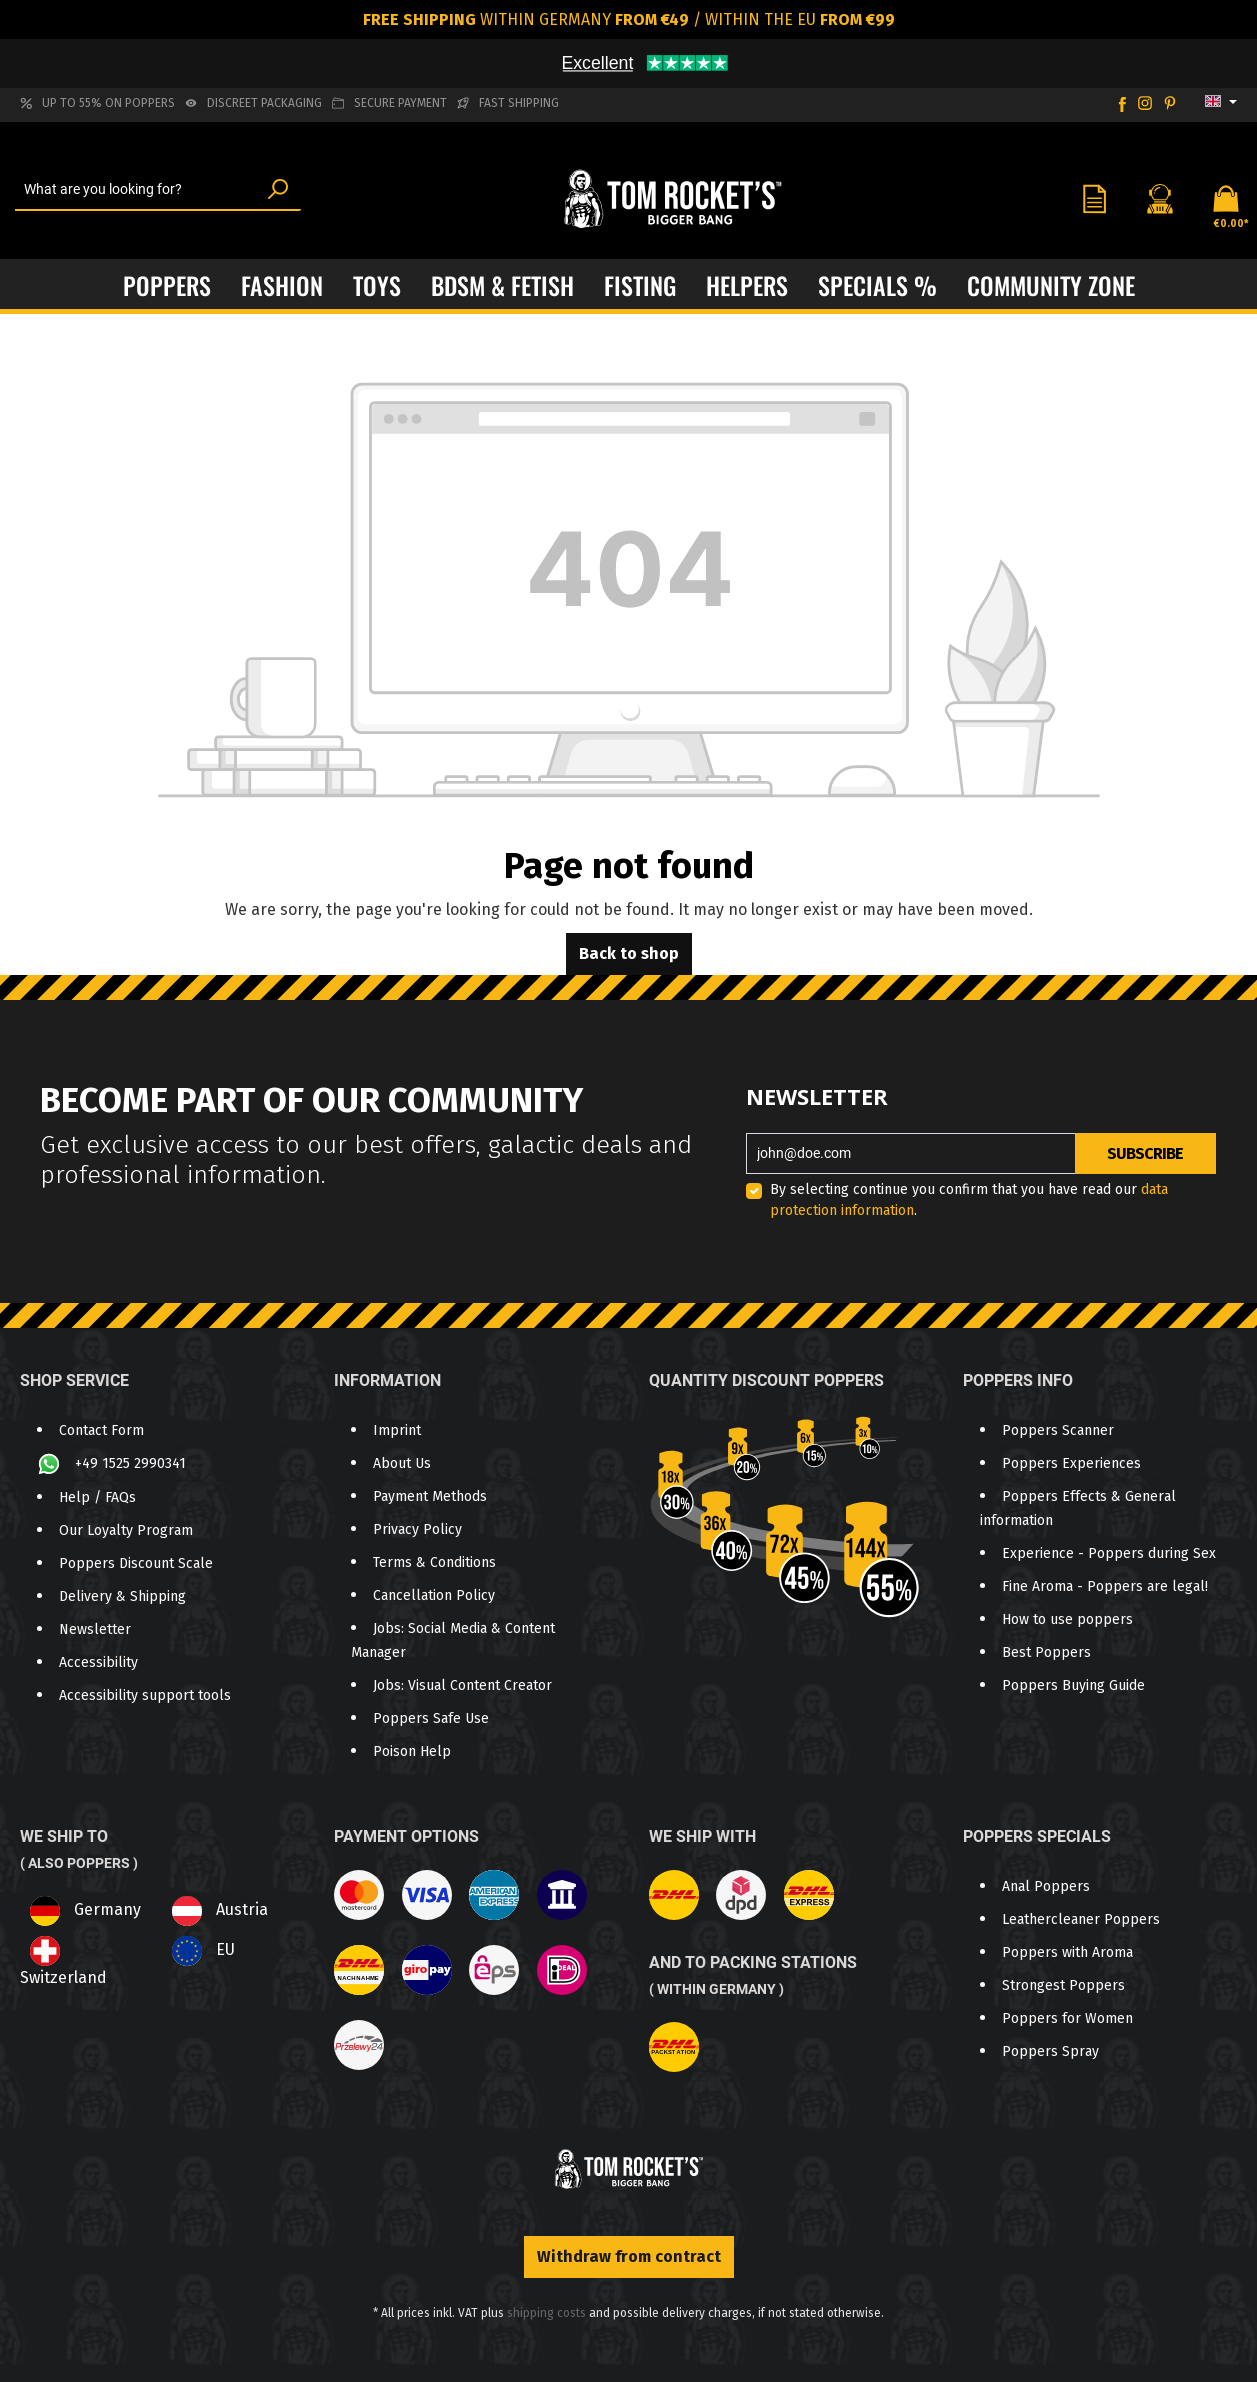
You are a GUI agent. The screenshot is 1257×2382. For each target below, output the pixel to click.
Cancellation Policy (434, 1595)
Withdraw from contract (629, 2256)
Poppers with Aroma (1067, 1952)
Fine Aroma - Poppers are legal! (1105, 1586)
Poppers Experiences (1071, 1463)
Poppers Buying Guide (1073, 1685)
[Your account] (1160, 198)
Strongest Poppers (1063, 1985)
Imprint (397, 1430)
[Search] (278, 190)
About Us (402, 1463)
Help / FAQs (97, 1497)
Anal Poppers (1046, 1886)
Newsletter (95, 1629)
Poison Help (412, 1751)
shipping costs (546, 2313)
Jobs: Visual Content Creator (462, 1685)
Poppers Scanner (1058, 1430)
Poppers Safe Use (431, 1718)
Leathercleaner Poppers (1081, 1919)
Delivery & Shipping (122, 1596)
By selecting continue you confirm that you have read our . (969, 1200)
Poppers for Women (1067, 2018)
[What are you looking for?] (135, 190)
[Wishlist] (1094, 198)
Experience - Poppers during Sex (1109, 1553)
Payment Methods (430, 1496)
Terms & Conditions (434, 1562)
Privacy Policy (417, 1529)
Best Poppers (1046, 1652)
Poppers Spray (1050, 2051)
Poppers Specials (1037, 1836)
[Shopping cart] (1220, 198)
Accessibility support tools (145, 1695)
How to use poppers (1067, 1619)
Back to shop (629, 953)
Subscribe (1145, 1153)
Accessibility (98, 1662)
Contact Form (101, 1430)
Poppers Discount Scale (136, 1563)
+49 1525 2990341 (128, 1463)
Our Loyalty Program (126, 1530)
